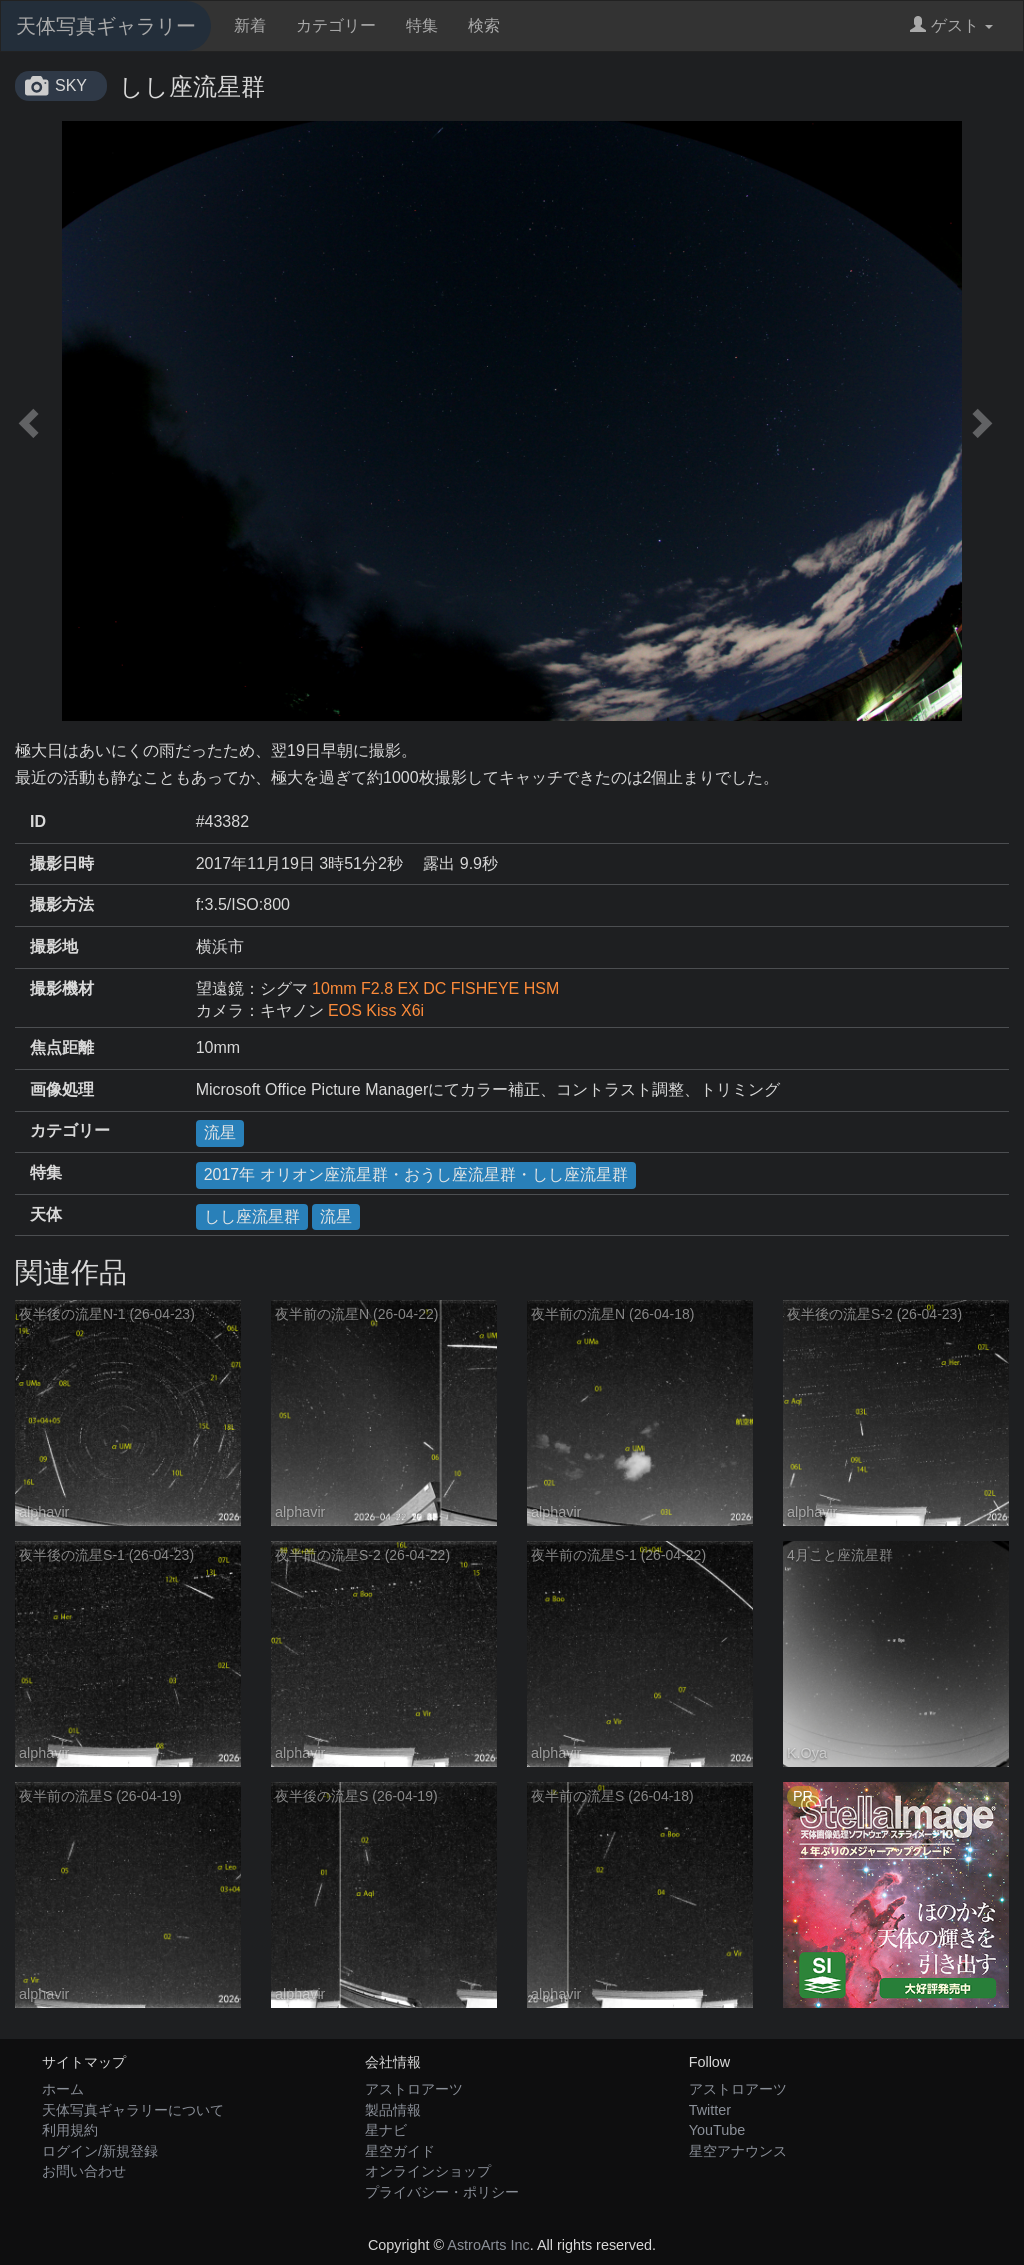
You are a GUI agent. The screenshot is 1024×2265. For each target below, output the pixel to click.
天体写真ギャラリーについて (133, 2110)
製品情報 (393, 2110)
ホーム (63, 2089)
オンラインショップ (428, 2171)
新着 (250, 25)
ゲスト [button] (951, 25)
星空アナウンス (738, 2151)
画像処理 (62, 1089)
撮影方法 (62, 904)
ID (38, 821)
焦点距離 (62, 1047)
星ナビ (386, 2130)
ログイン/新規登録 (100, 2151)
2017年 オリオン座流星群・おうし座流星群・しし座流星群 (416, 1174)
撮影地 (54, 946)
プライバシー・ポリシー (442, 2192)
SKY (71, 85)
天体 (46, 1214)
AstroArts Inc (488, 2245)
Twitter (710, 2110)
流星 (220, 1132)
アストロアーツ (414, 2089)
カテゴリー (336, 25)
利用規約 (70, 2130)
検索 (484, 25)
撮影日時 (62, 863)
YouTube (717, 2130)
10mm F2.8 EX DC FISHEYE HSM (435, 988)
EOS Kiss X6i (376, 1010)
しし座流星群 (252, 1216)
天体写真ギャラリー (106, 26)
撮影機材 (62, 988)
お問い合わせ (84, 2171)
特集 (422, 25)
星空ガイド (400, 2151)
